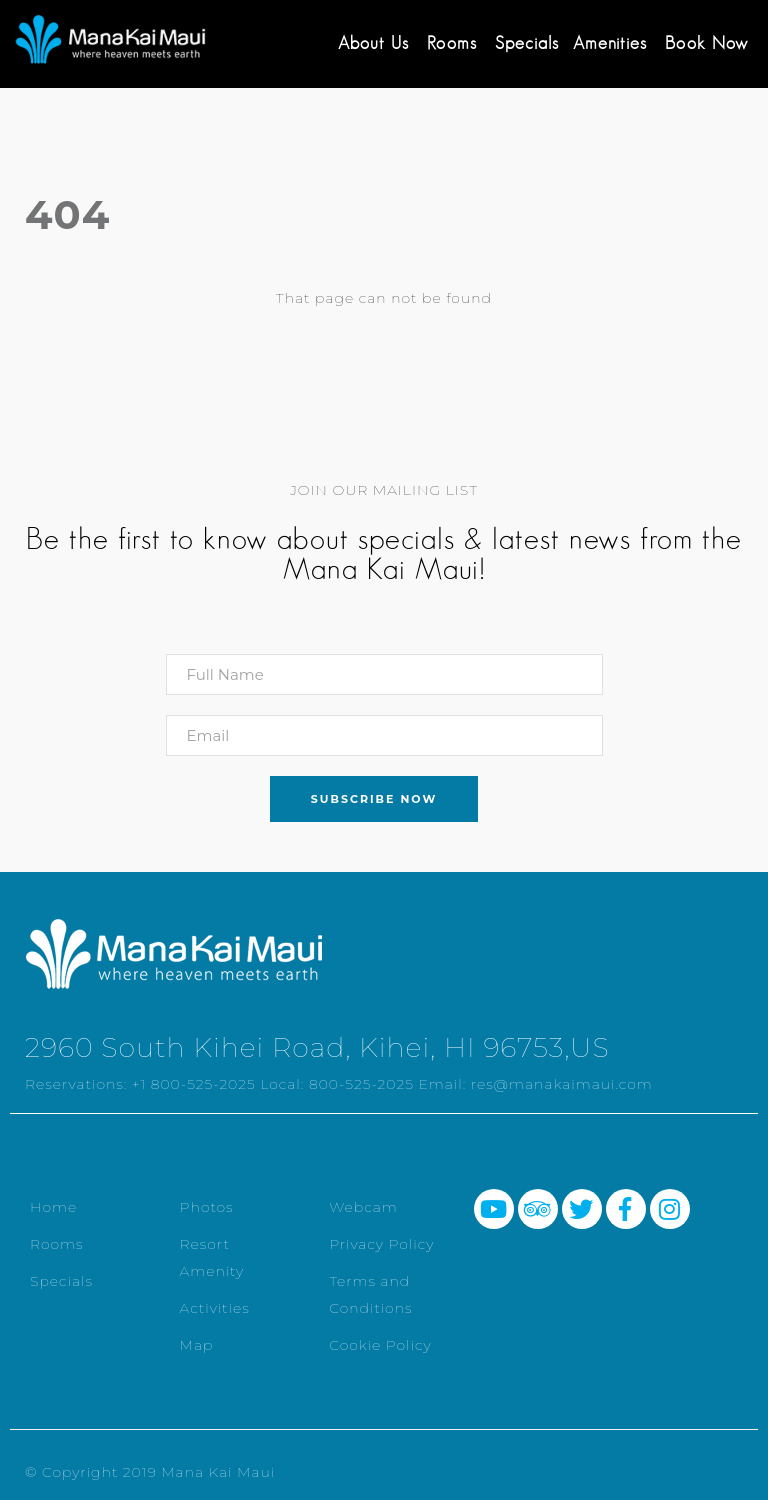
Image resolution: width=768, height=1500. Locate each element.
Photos (207, 1207)
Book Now (706, 43)
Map (197, 1345)
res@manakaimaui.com (562, 1084)
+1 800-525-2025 (194, 1084)
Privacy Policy (381, 1244)
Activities (215, 1308)
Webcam (363, 1207)
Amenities (610, 43)
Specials (527, 43)
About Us (373, 43)
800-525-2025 (361, 1084)
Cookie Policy (380, 1345)
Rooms (452, 43)
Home (53, 1207)
